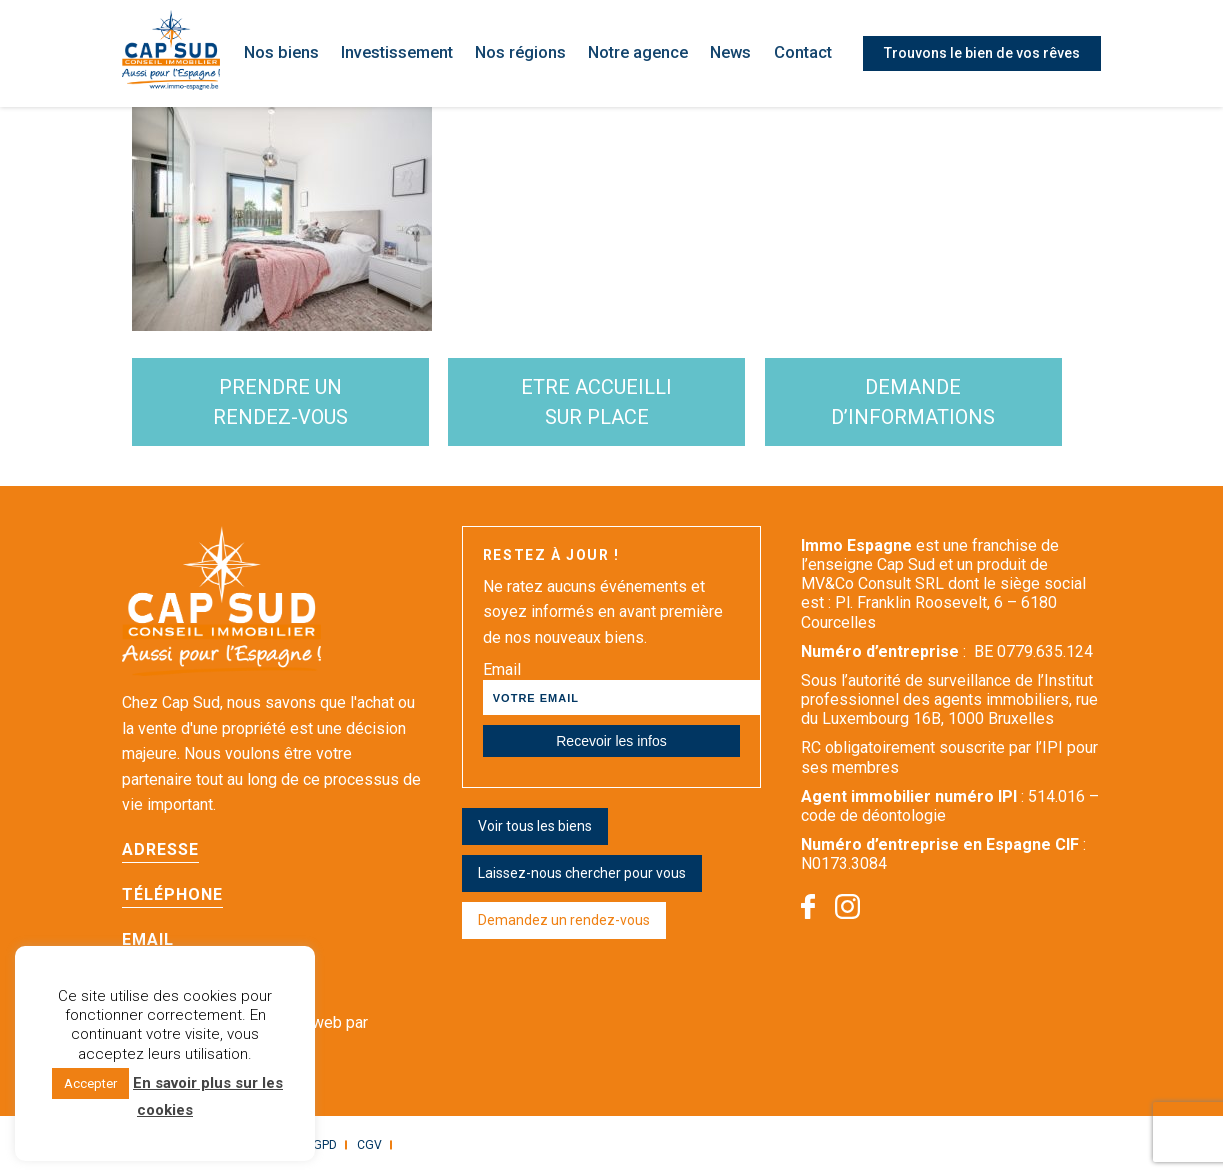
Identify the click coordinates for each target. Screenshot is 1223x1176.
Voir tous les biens (535, 828)
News (733, 53)
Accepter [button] (90, 1083)
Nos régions (528, 53)
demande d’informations (935, 403)
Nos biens (291, 53)
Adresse (160, 851)
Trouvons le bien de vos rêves (982, 53)
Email (148, 941)
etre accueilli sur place (609, 403)
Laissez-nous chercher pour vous (582, 875)
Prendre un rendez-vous (284, 403)
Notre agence (642, 53)
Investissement (406, 53)
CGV (365, 1147)
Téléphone (172, 896)
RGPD (317, 1147)
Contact (804, 53)
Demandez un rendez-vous (564, 922)
